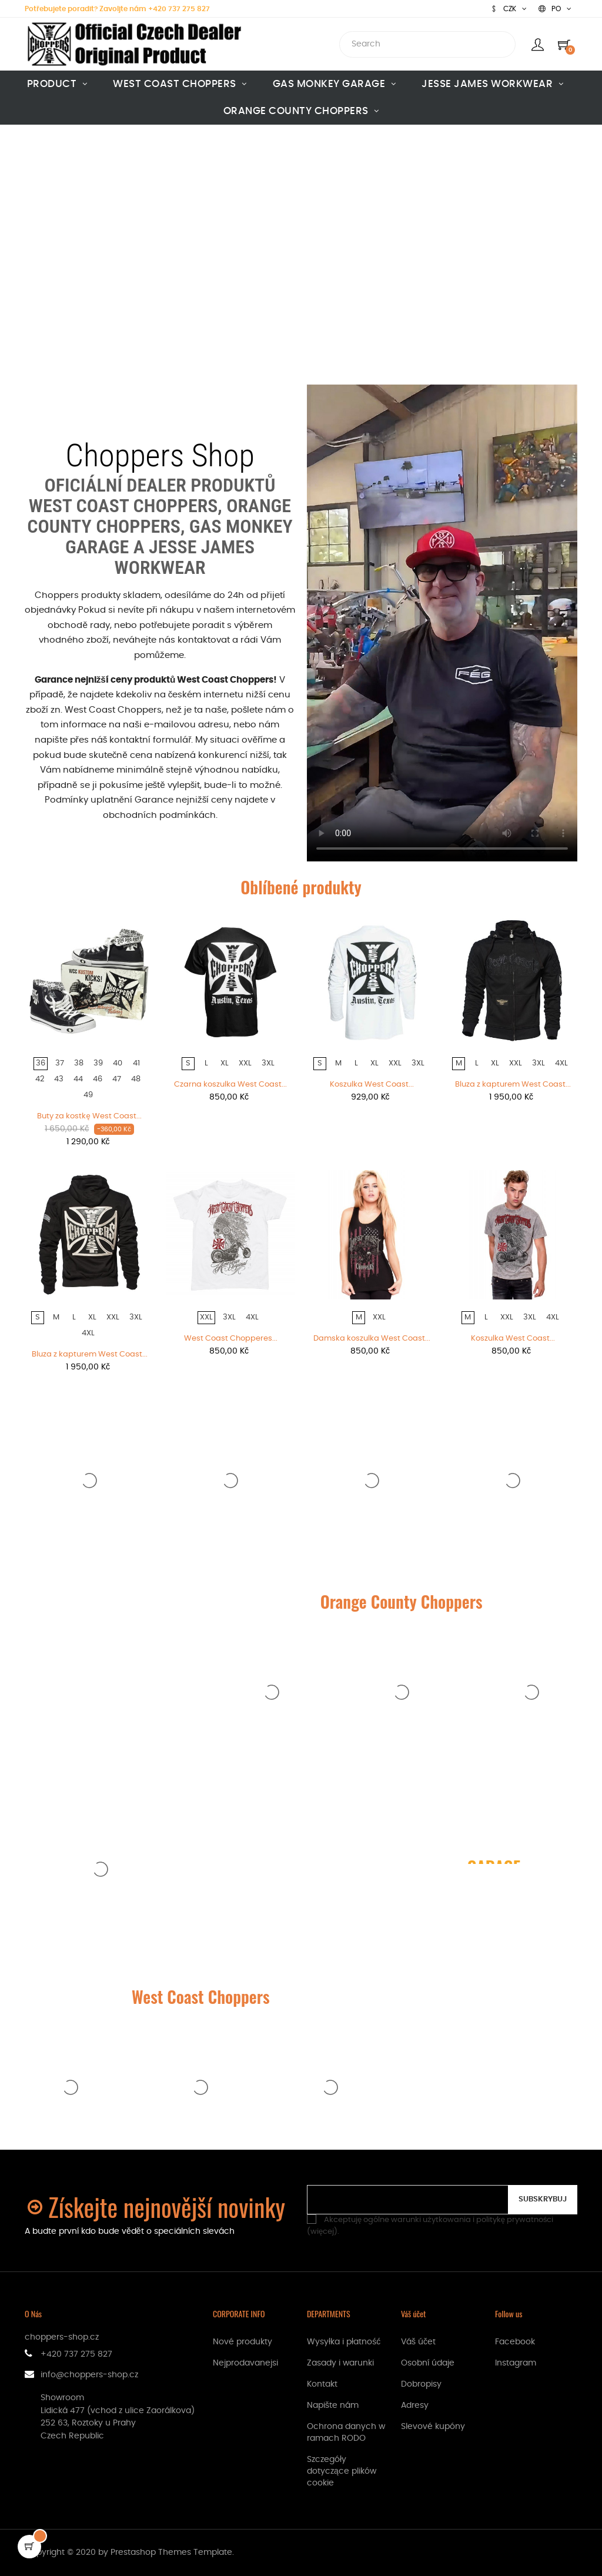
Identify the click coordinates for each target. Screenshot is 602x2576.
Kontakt (322, 2384)
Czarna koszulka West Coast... (230, 1084)
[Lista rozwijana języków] (555, 9)
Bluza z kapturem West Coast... (513, 1084)
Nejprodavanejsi (245, 2363)
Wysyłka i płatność (343, 2342)
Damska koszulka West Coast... (371, 1338)
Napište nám (333, 2405)
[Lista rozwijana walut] (508, 9)
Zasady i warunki (340, 2363)
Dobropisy (421, 2384)
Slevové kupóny (433, 2427)
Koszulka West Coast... (372, 1084)
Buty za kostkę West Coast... (89, 1116)
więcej (322, 2232)
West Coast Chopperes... (230, 1338)
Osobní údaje (427, 2363)
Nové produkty (242, 2342)
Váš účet (418, 2342)
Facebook (515, 2342)
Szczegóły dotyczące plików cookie (341, 2471)
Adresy (415, 2405)
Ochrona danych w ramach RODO (346, 2433)
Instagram (515, 2363)
